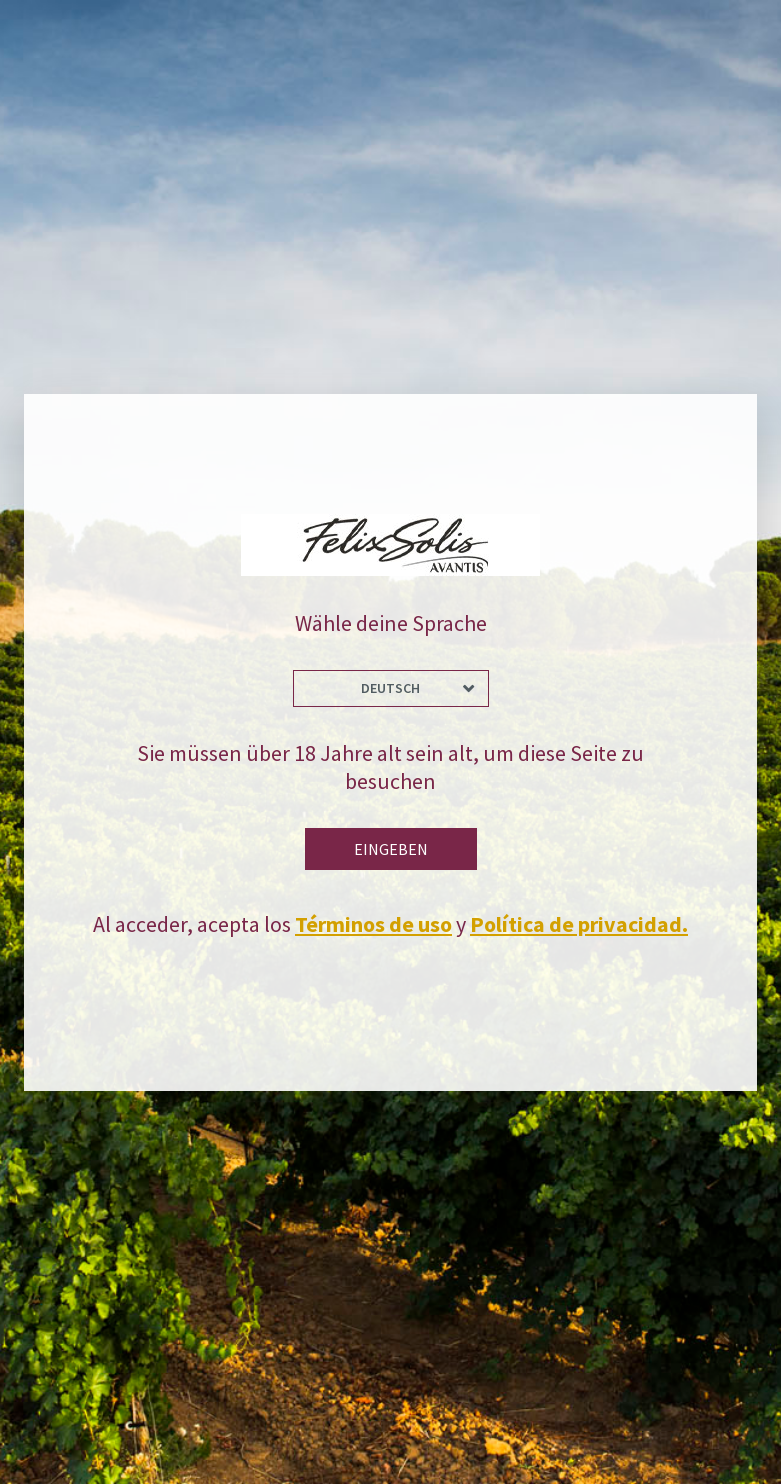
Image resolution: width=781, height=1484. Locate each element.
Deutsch (390, 688)
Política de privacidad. (579, 924)
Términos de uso (373, 924)
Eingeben (391, 849)
